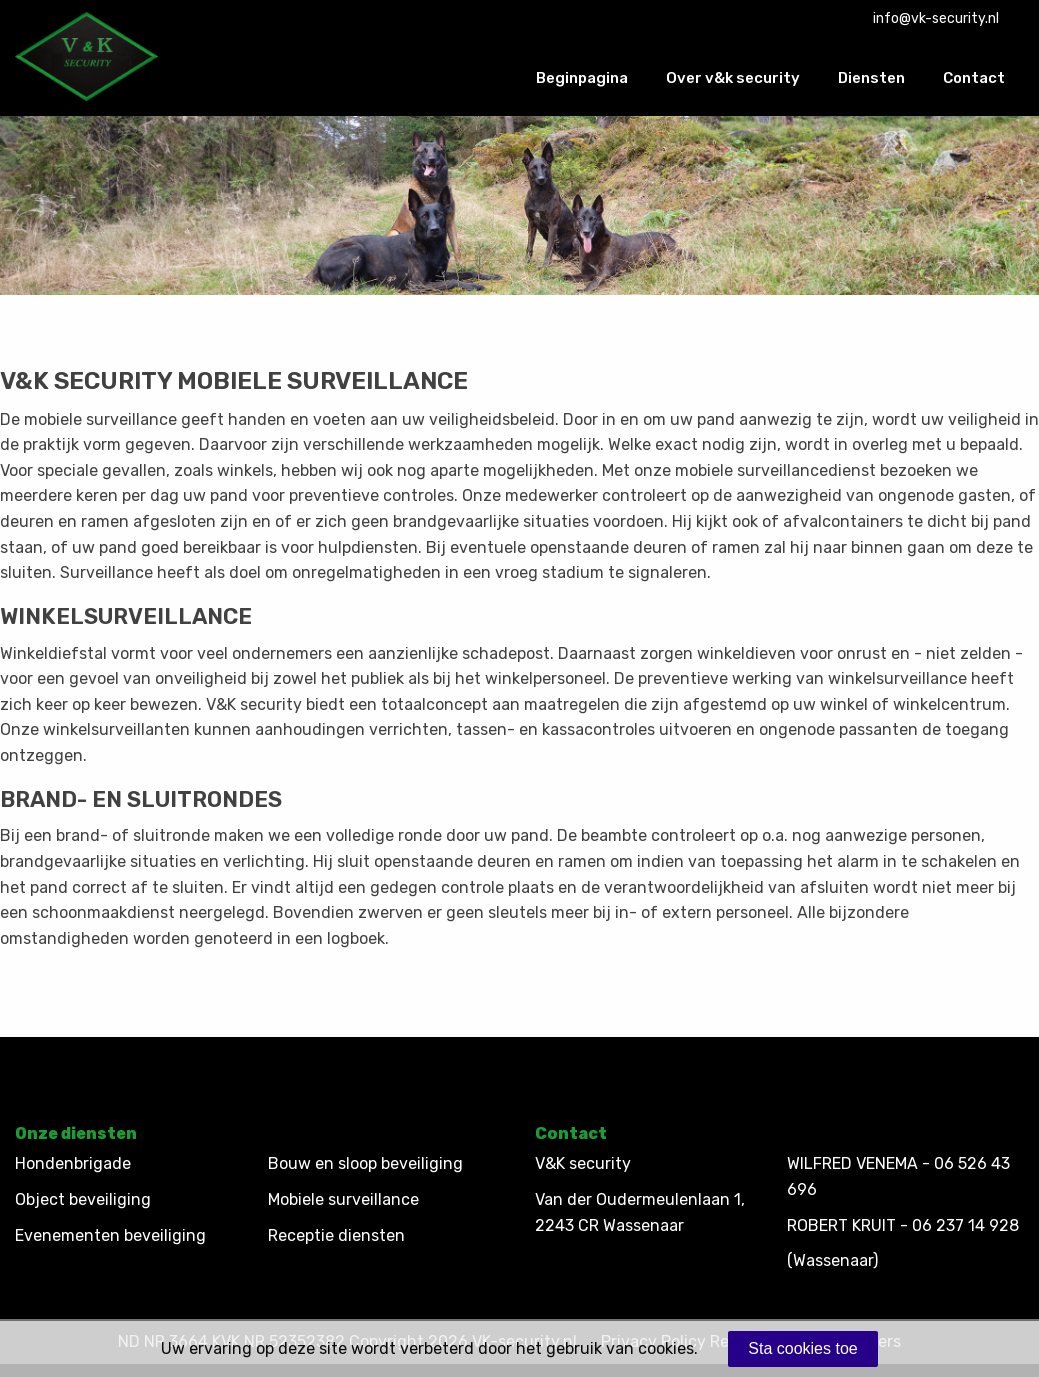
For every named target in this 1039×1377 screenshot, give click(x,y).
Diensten (871, 78)
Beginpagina (582, 78)
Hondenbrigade (73, 1163)
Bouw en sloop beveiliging (365, 1163)
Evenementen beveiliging (110, 1235)
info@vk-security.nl (936, 18)
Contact (974, 78)
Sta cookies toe (802, 1348)
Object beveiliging (83, 1199)
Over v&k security (733, 78)
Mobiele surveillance (343, 1199)
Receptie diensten (336, 1235)
